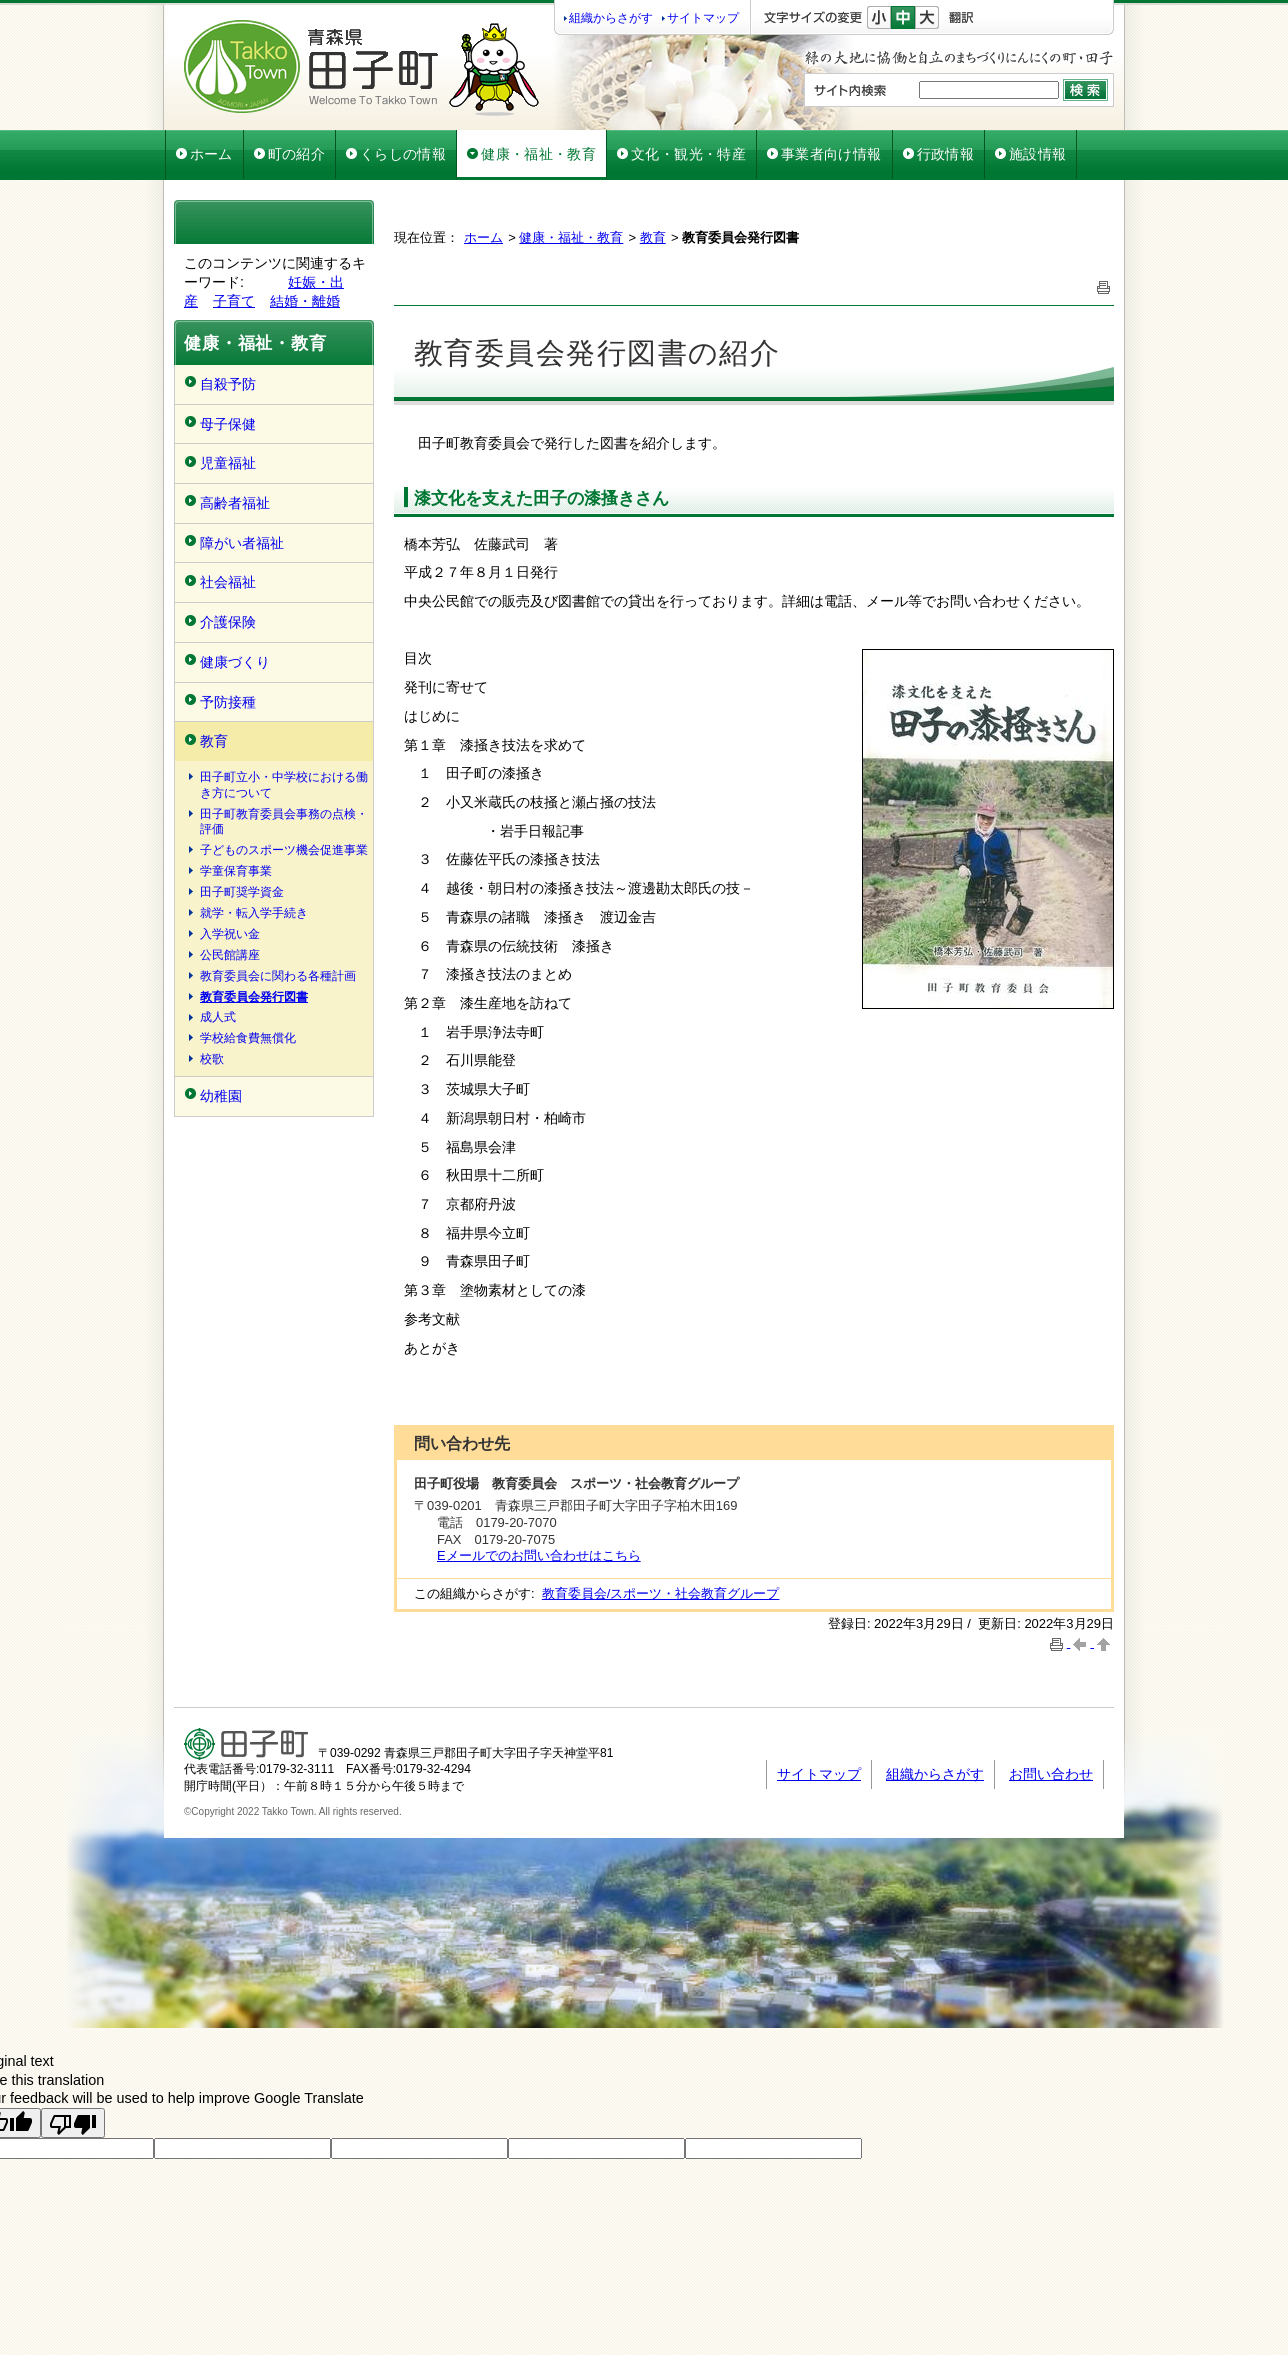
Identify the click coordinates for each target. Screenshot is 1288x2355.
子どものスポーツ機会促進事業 (284, 850)
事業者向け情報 (831, 154)
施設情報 (1037, 154)
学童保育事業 (236, 871)
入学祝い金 (230, 934)
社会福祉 (228, 582)
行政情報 (945, 154)
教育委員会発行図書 (254, 997)
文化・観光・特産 (688, 154)
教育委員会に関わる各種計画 (278, 976)
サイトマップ (703, 18)
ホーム (211, 154)
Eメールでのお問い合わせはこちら (539, 1505)
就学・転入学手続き (254, 913)
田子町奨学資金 (242, 892)
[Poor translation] (73, 2073)
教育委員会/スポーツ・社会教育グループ (661, 1543)
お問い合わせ (1051, 1724)
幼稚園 (221, 1096)
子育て (234, 301)
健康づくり (235, 662)
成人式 (218, 1017)
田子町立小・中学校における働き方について (284, 785)
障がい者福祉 (242, 543)
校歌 (212, 1059)
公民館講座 (230, 955)
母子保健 (228, 424)
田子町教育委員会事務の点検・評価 (284, 822)
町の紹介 (296, 154)
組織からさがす (611, 18)
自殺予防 (228, 384)
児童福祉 (228, 463)
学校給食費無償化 (248, 1038)
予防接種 (228, 702)
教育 (214, 741)
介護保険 (228, 622)
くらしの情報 (403, 154)
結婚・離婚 (305, 301)
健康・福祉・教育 (538, 154)
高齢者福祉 (235, 503)
